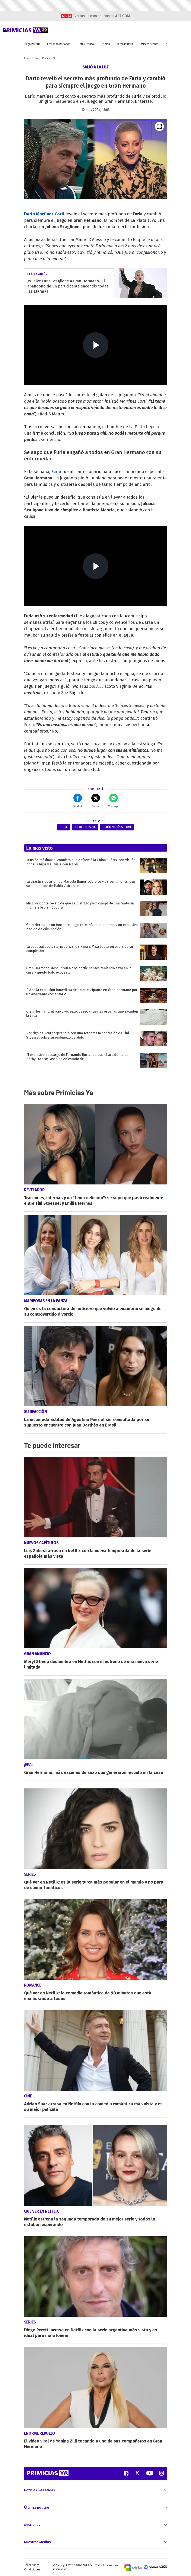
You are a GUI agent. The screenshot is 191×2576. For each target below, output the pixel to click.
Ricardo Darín (125, 44)
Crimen (105, 44)
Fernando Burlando (58, 44)
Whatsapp (113, 801)
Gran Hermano (85, 827)
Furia (56, 471)
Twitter (95, 801)
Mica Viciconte (149, 44)
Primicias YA (31, 58)
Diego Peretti (32, 44)
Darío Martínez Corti (117, 827)
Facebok (77, 801)
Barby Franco (86, 44)
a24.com (122, 16)
